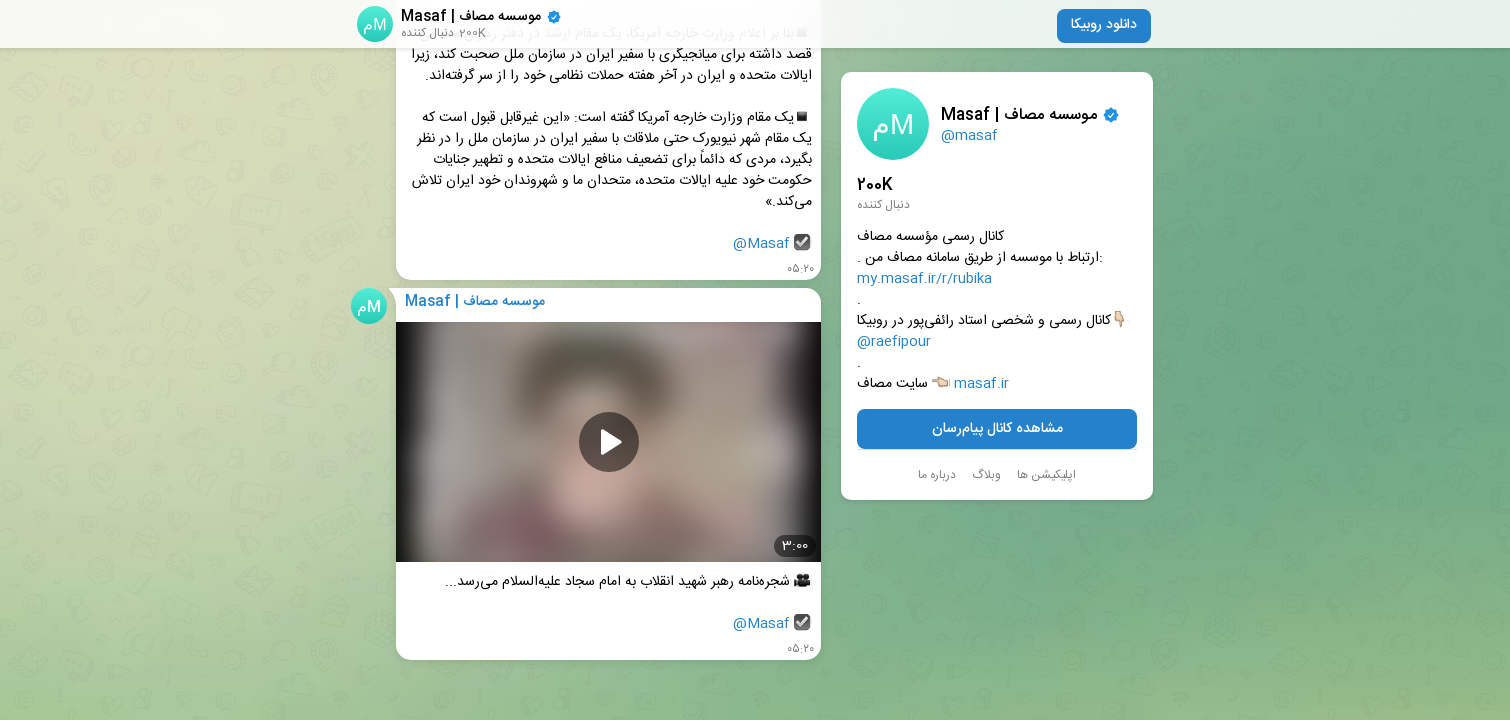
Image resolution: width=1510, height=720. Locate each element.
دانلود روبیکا (1104, 25)
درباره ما (937, 475)
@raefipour (894, 342)
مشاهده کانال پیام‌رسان (997, 429)
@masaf (969, 136)
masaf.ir (981, 384)
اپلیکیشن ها (1046, 475)
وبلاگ (986, 475)
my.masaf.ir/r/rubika (924, 279)
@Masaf (761, 244)
